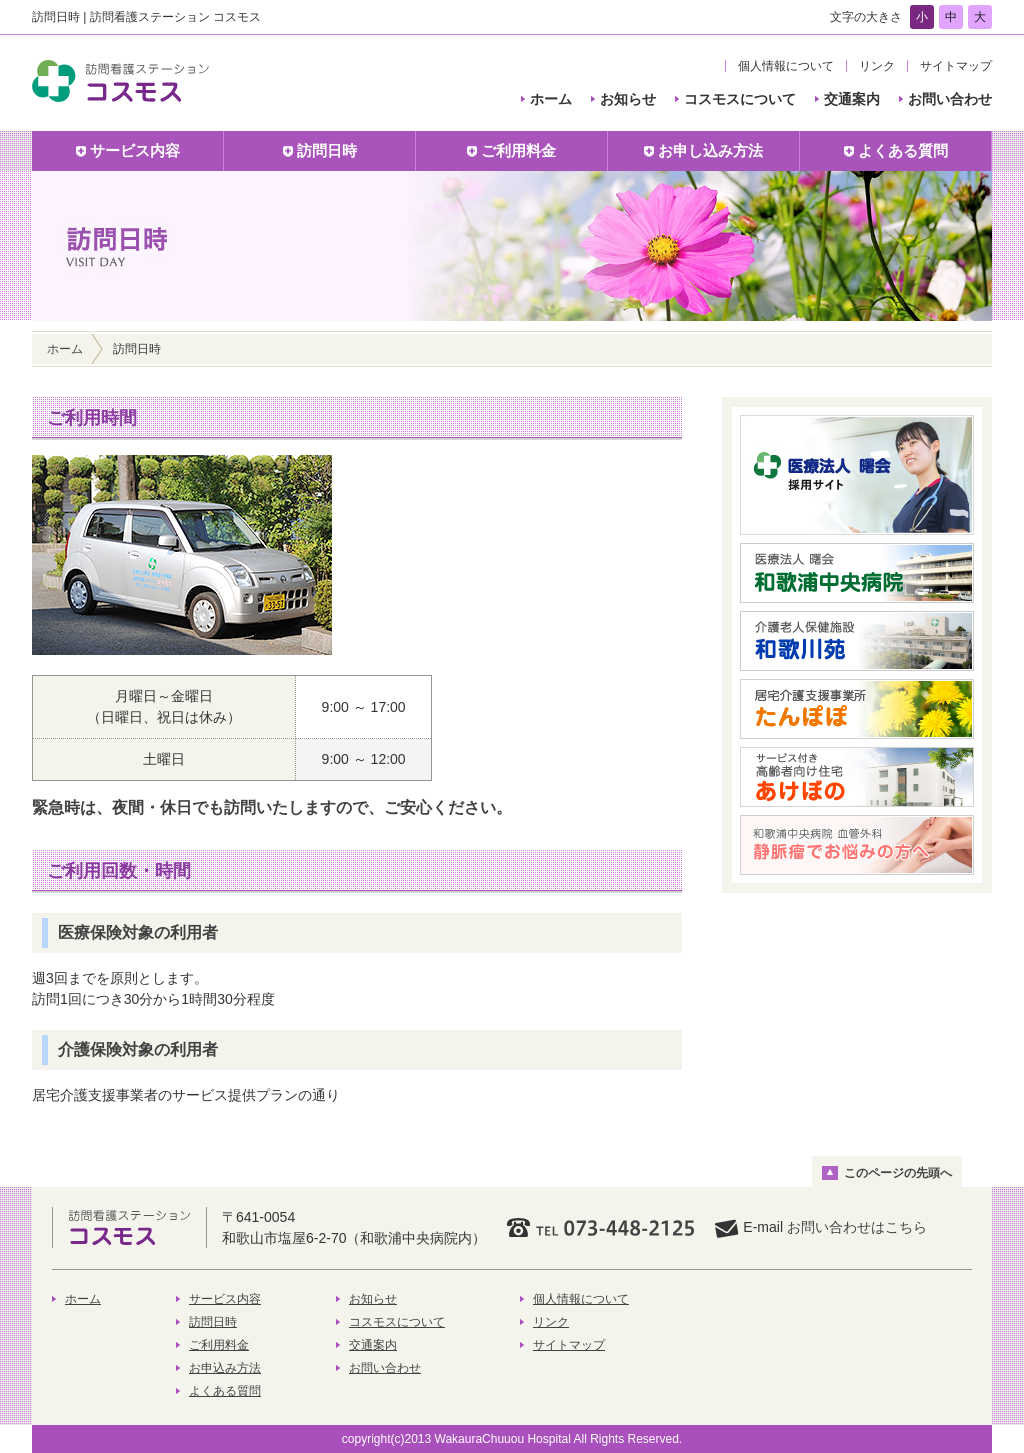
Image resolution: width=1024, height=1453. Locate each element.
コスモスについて (740, 99)
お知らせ (628, 99)
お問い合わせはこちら (857, 1227)
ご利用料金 (219, 1345)
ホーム (551, 99)
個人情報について (786, 66)
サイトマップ (956, 66)
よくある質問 (225, 1391)
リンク (877, 66)
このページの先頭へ (898, 1173)
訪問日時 (213, 1322)
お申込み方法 (225, 1368)
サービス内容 (225, 1299)
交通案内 (852, 99)
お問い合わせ (950, 99)
